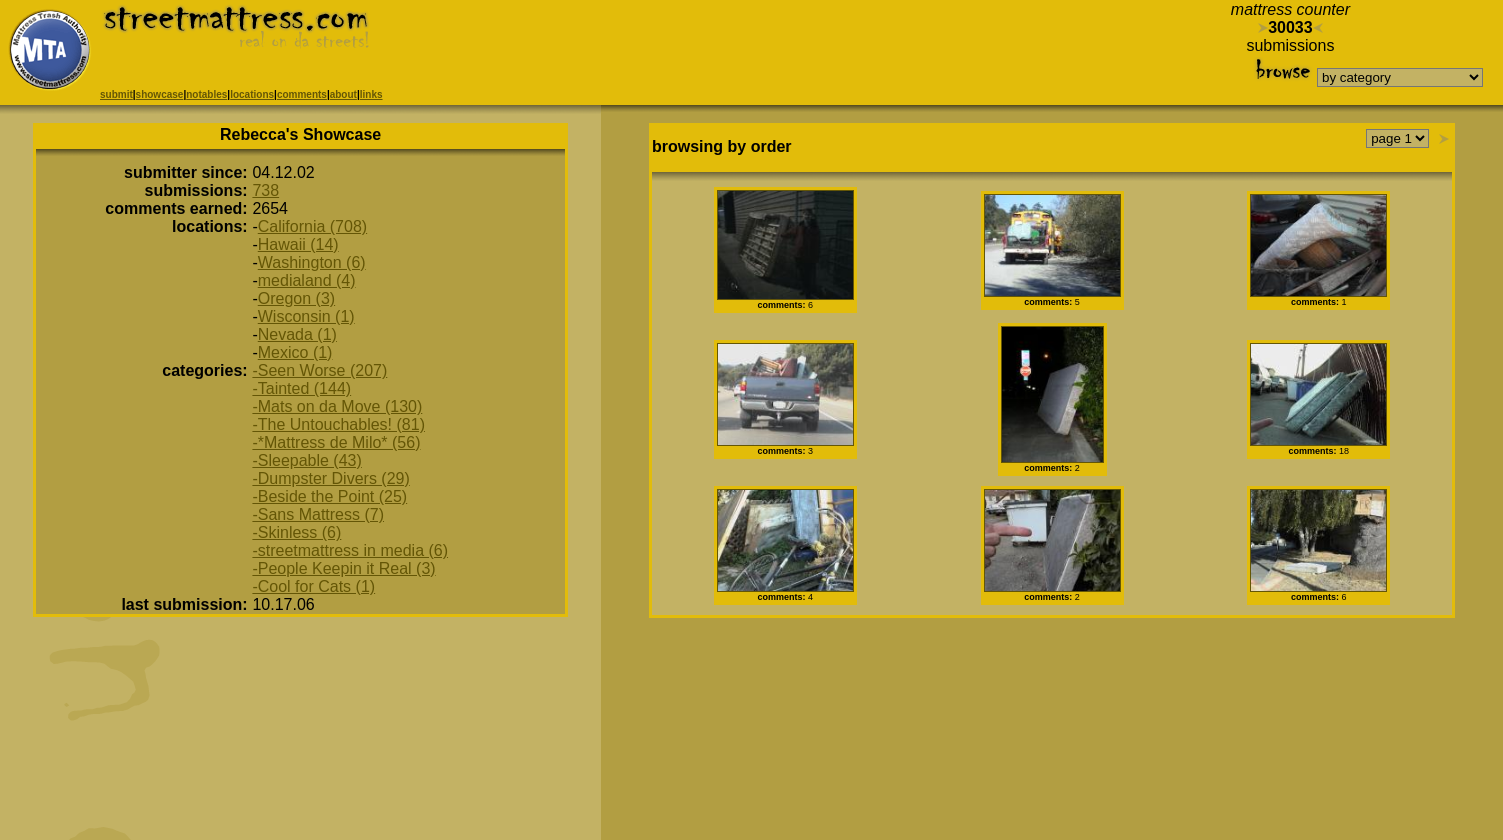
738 (265, 190)
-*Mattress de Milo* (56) (336, 442)
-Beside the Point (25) (329, 496)
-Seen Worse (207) (319, 370)
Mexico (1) (295, 352)
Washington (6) (312, 262)
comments (302, 94)
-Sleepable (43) (306, 460)
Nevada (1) (297, 334)
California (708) (312, 226)
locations (252, 94)
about (343, 94)
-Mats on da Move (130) (337, 406)
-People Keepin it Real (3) (343, 568)
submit (116, 94)
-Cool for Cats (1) (313, 586)
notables (206, 94)
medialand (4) (307, 280)
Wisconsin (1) (306, 316)
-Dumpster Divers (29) (330, 478)
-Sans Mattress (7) (318, 514)
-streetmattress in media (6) (350, 550)
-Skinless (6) (296, 532)
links (371, 94)
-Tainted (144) (301, 388)
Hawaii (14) (298, 244)
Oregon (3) (296, 298)
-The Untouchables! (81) (338, 424)
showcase (160, 94)
